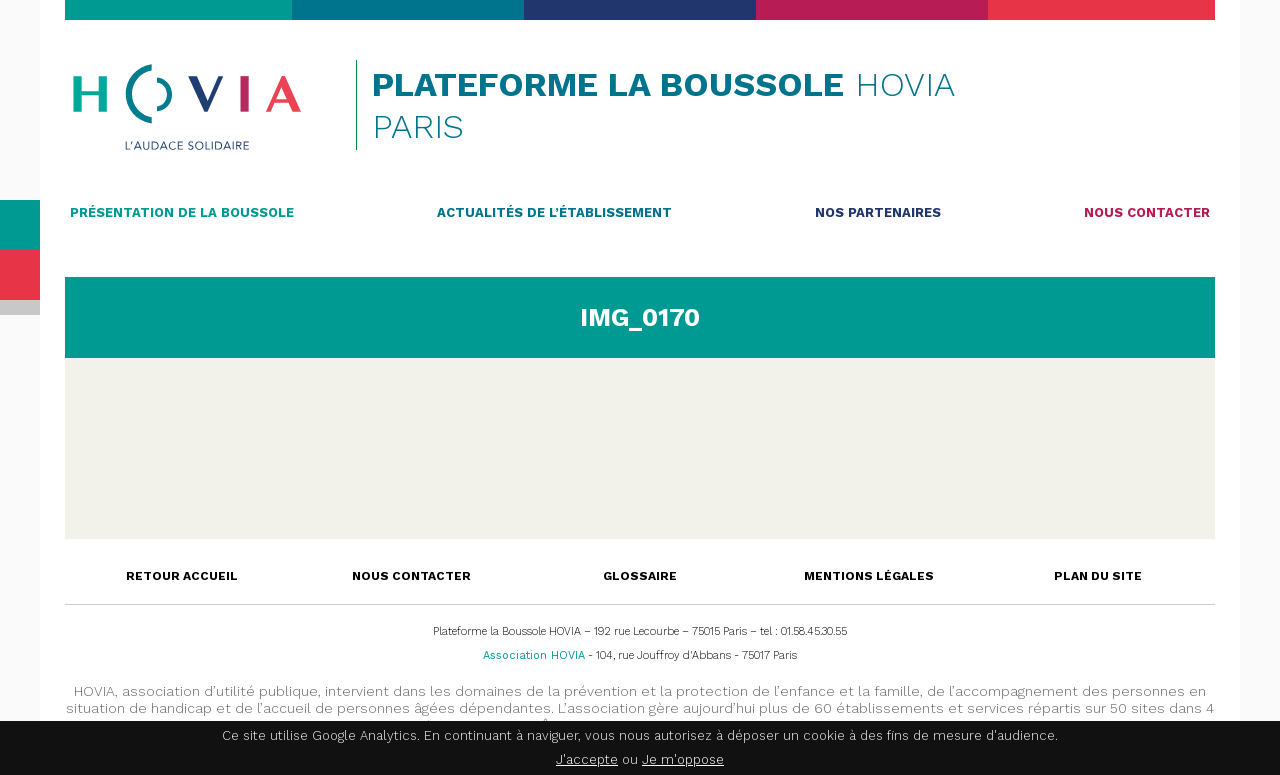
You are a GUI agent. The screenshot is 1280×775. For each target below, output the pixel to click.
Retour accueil (182, 576)
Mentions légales (869, 576)
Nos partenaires (878, 212)
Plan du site (1098, 576)
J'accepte (587, 759)
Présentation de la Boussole (182, 212)
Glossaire (640, 576)
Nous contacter (1147, 212)
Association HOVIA (534, 655)
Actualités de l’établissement (554, 212)
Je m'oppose (683, 759)
